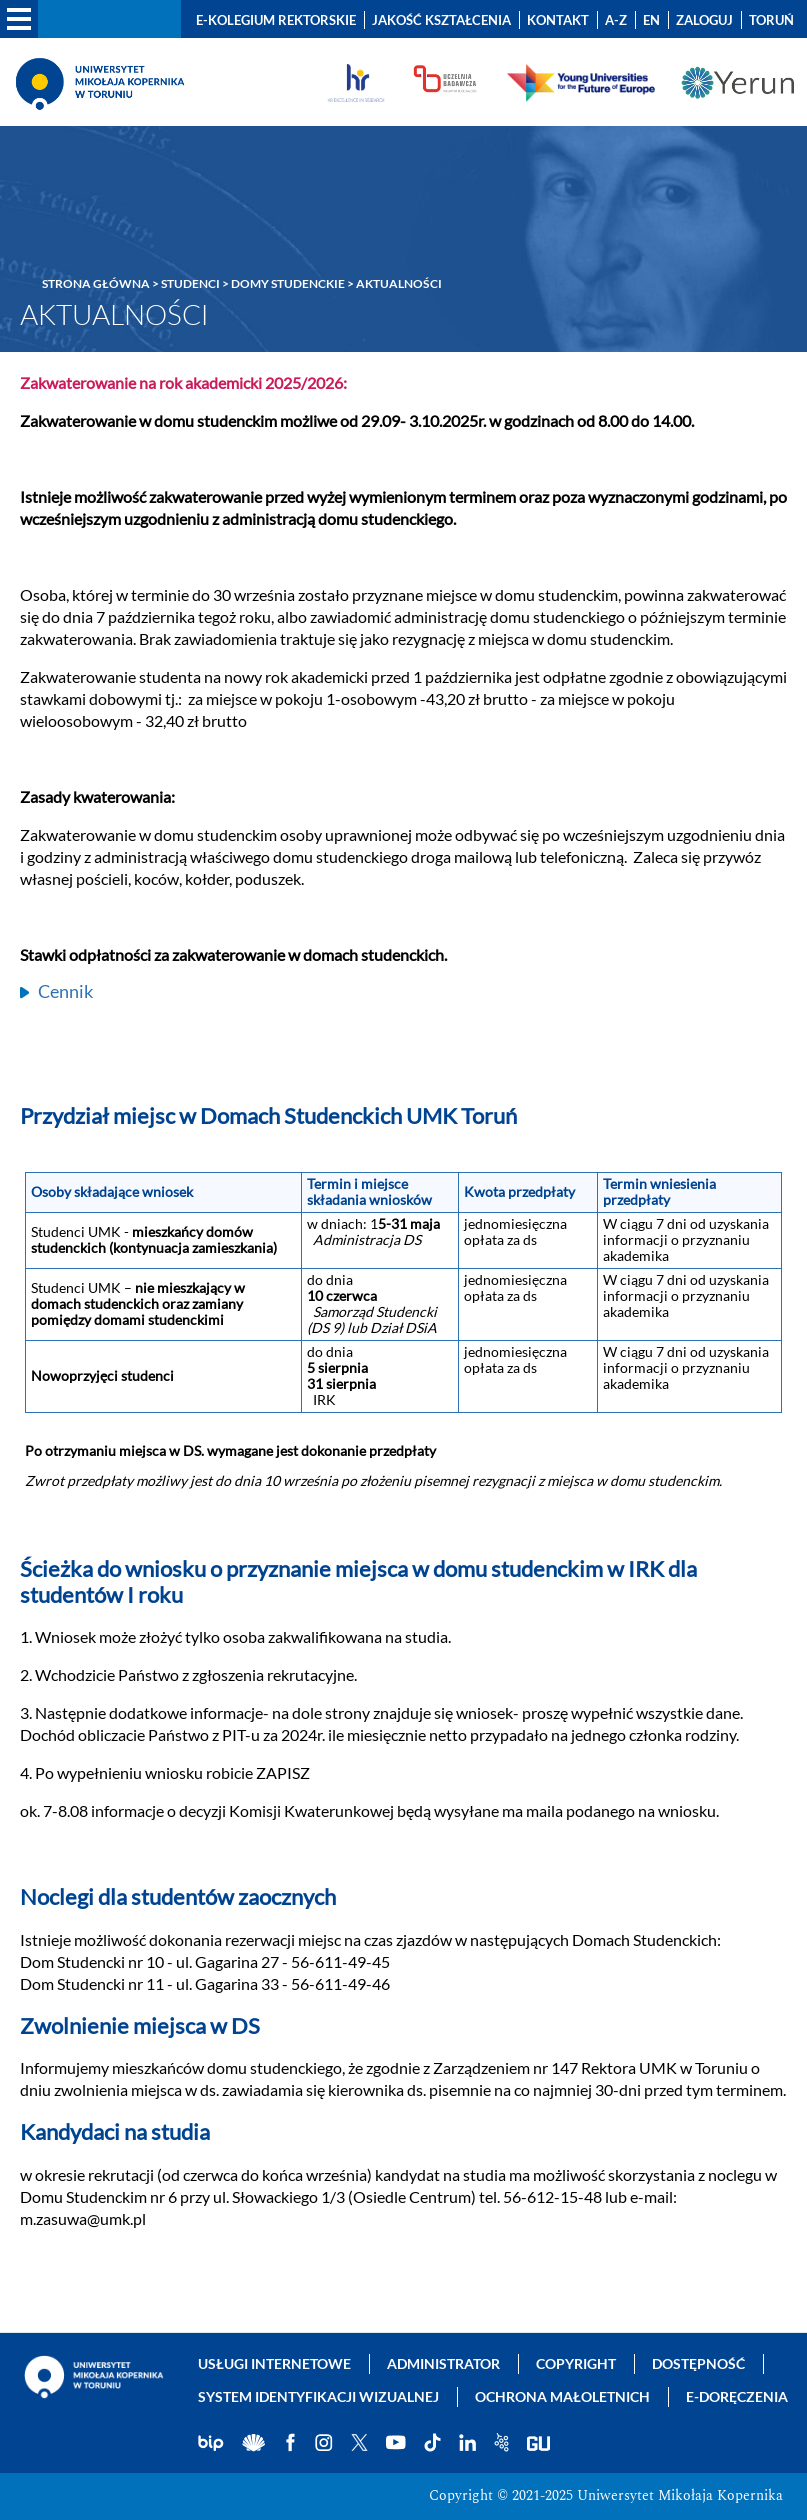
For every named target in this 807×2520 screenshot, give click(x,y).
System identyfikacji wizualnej (318, 2396)
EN (651, 20)
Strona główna (96, 283)
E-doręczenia (737, 2396)
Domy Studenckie (288, 283)
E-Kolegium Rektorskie (276, 20)
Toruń (771, 20)
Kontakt (558, 20)
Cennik (65, 991)
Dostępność (698, 2363)
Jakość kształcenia (441, 20)
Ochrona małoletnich (562, 2396)
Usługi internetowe (274, 2363)
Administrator (443, 2363)
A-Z (616, 20)
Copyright (576, 2363)
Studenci (190, 283)
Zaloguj (704, 20)
